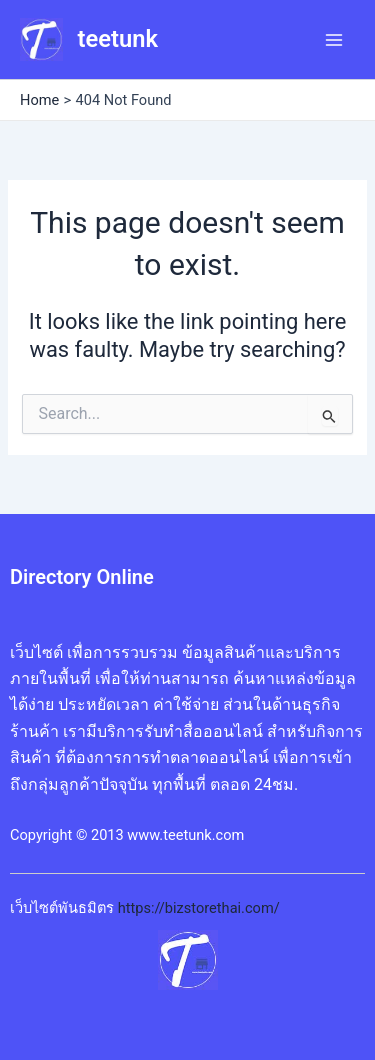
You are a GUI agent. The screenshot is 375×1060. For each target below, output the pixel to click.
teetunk (118, 39)
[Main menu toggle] (334, 40)
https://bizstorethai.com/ (199, 908)
